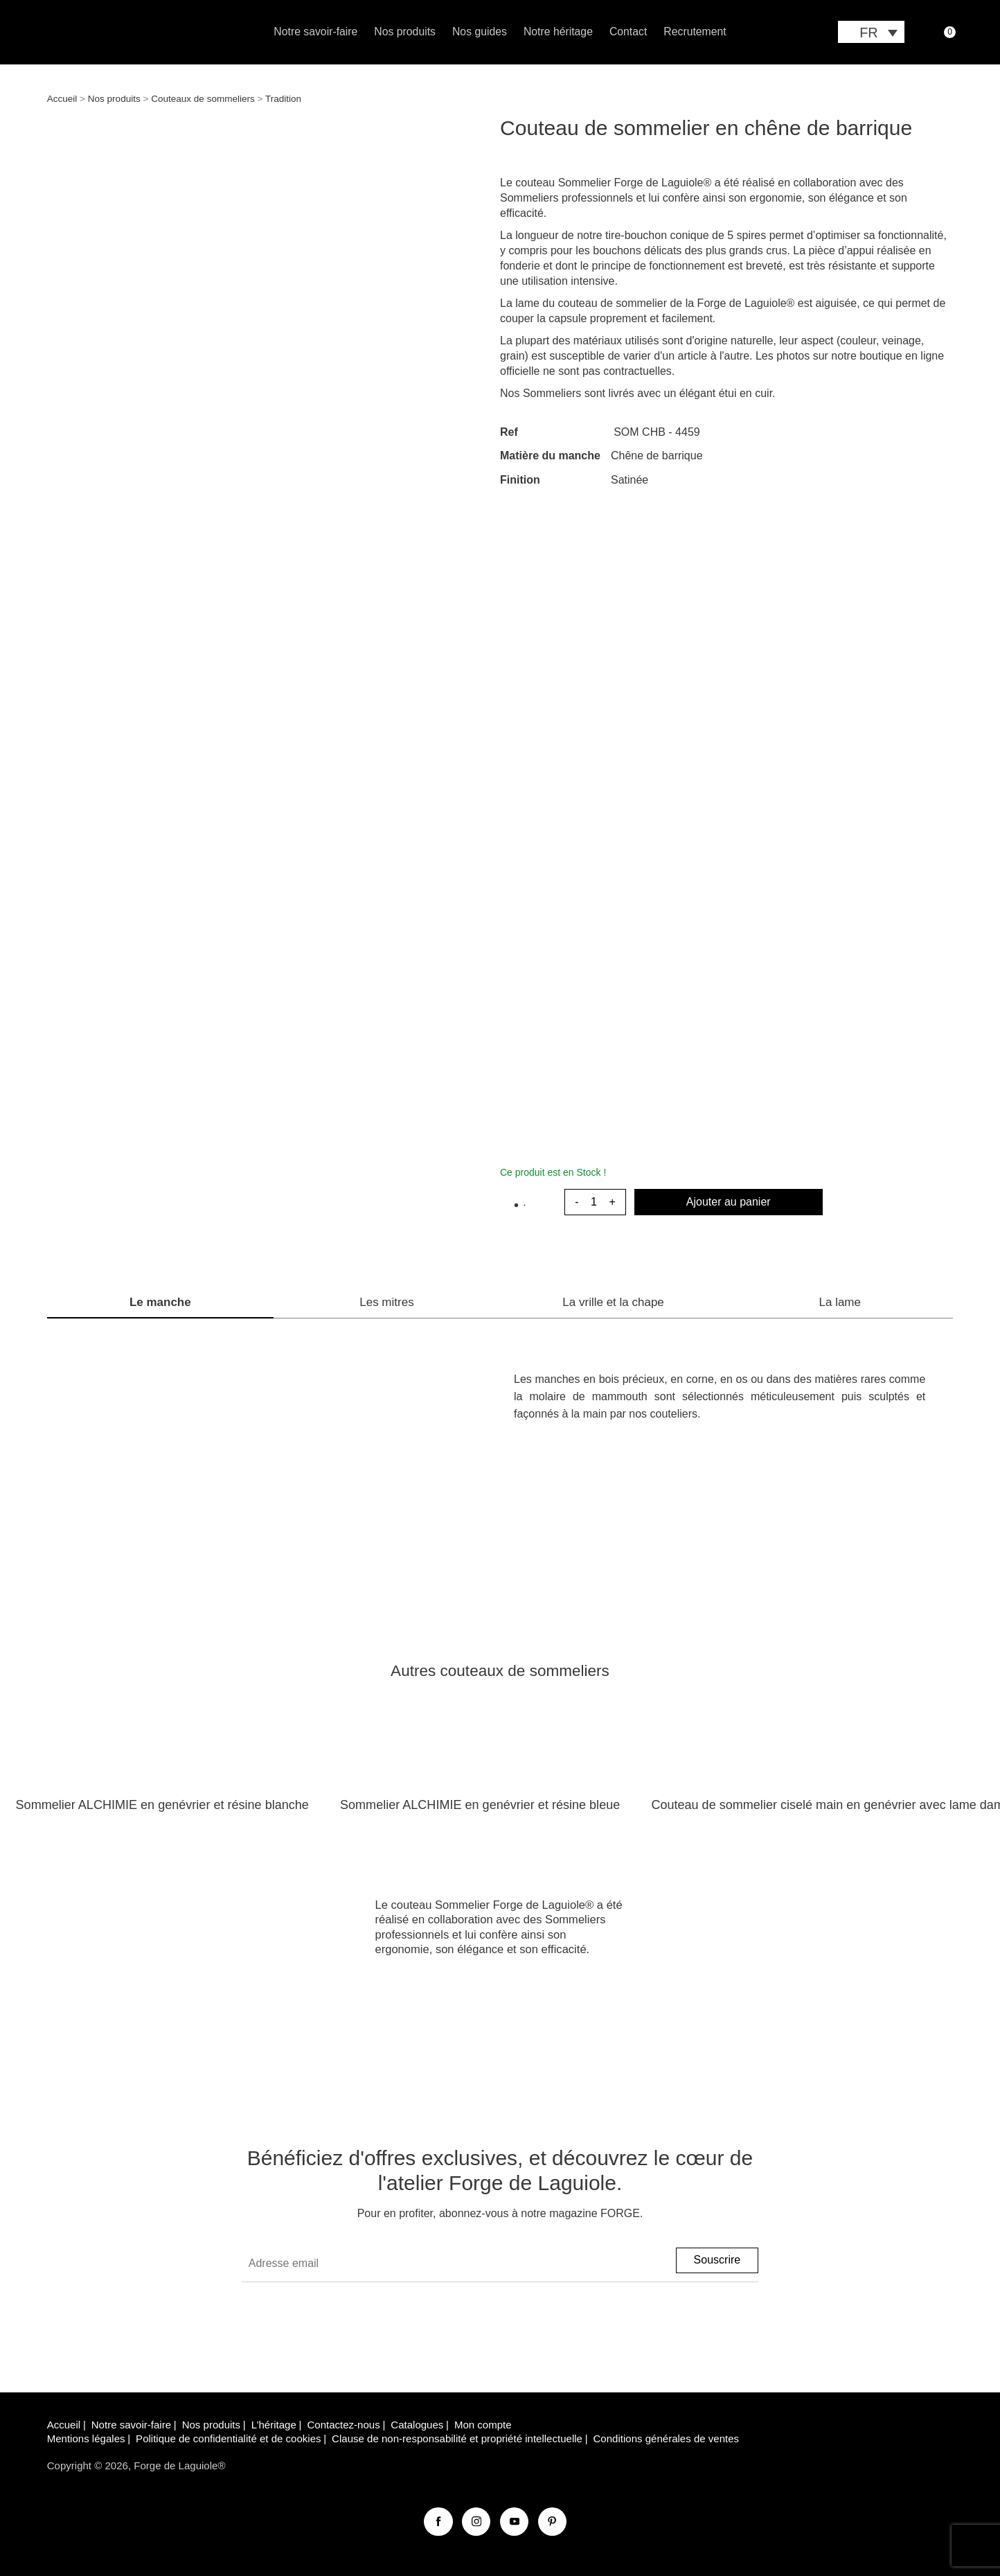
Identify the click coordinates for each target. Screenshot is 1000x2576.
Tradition (283, 99)
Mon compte (483, 2425)
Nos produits (405, 31)
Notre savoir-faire (315, 31)
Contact (628, 31)
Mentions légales (86, 2438)
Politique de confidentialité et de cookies (228, 2438)
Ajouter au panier (728, 1202)
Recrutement (694, 31)
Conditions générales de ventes (666, 2438)
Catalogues (417, 2425)
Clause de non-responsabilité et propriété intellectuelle (457, 2438)
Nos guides (479, 31)
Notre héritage (558, 31)
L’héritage (273, 2425)
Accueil (62, 99)
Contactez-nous (343, 2425)
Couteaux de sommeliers (203, 99)
